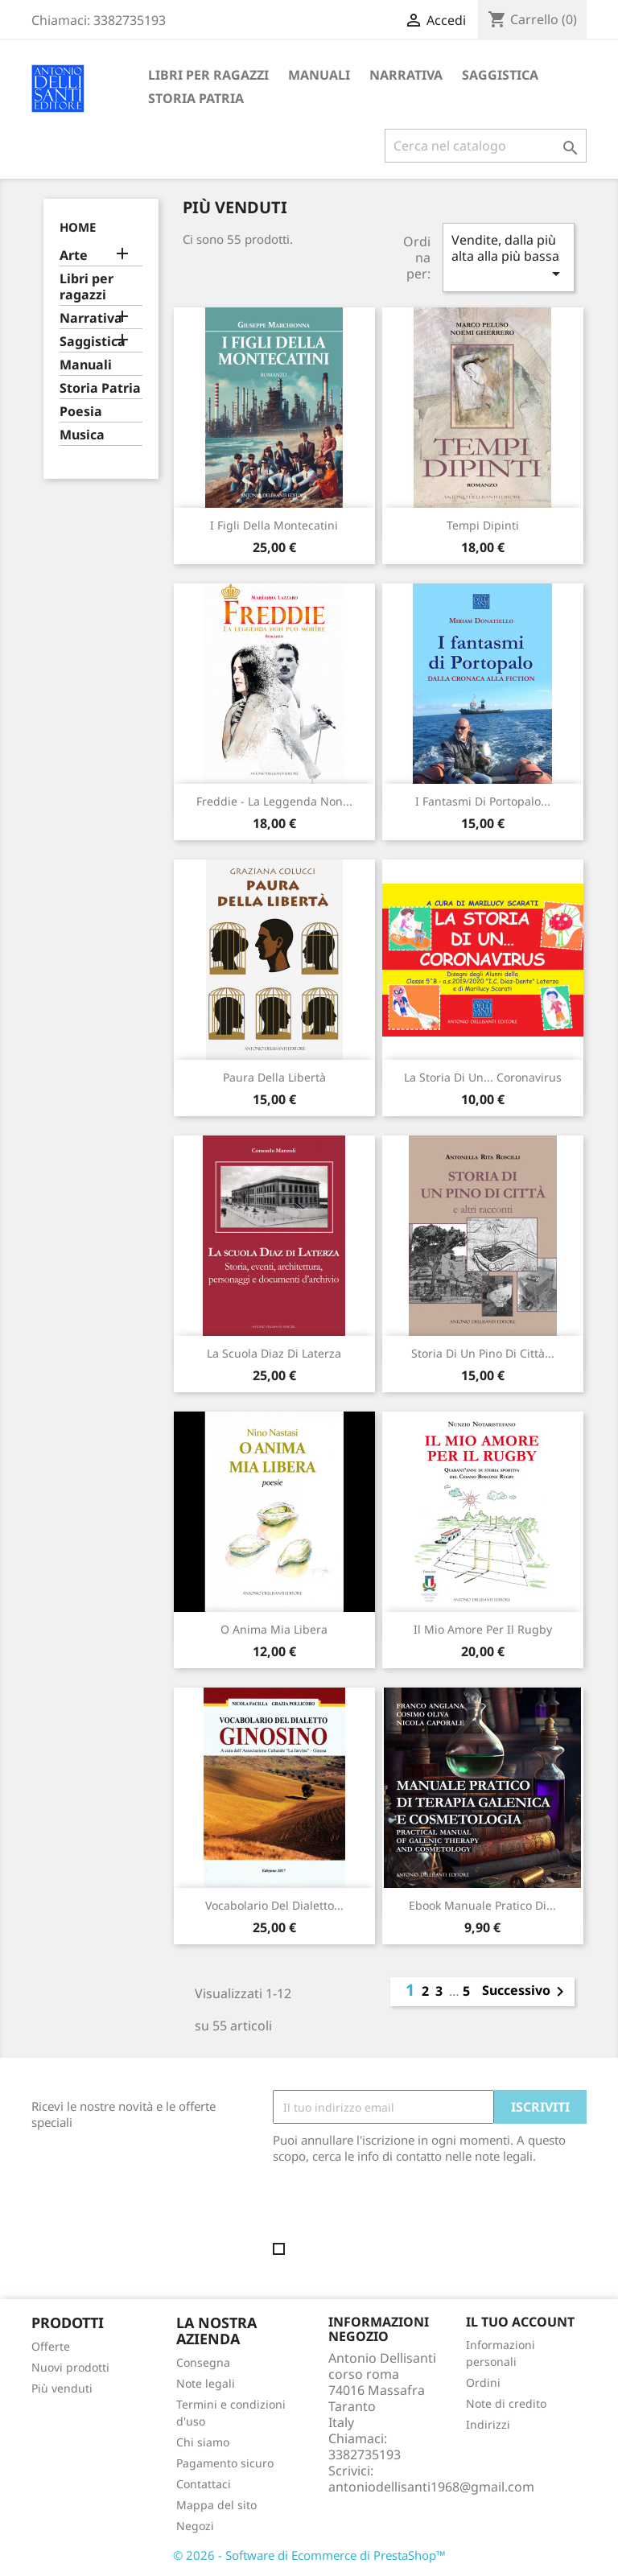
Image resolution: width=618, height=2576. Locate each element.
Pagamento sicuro (225, 2463)
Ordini (483, 2382)
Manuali (319, 75)
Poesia (81, 411)
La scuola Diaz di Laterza (274, 1353)
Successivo (526, 1991)
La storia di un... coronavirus (483, 1077)
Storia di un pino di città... (482, 1353)
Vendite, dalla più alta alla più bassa (508, 257)
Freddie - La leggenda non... (274, 801)
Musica (82, 435)
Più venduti (62, 2388)
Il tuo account (520, 2322)
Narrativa (406, 75)
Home (78, 227)
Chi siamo (202, 2442)
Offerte (50, 2346)
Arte (74, 255)
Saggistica (500, 75)
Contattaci (203, 2484)
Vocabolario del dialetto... (274, 1905)
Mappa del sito (216, 2504)
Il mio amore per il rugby (483, 1629)
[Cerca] (486, 146)
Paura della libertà (274, 1077)
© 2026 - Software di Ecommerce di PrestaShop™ (309, 2555)
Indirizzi (488, 2424)
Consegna (203, 2362)
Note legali (205, 2383)
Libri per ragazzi (208, 75)
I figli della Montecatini (274, 525)
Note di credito (506, 2403)
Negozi (195, 2525)
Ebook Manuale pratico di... (482, 1905)
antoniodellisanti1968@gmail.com (431, 2487)
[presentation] (407, 2208)
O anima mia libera (274, 1629)
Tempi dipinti (483, 525)
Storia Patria (196, 98)
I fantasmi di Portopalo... (482, 801)
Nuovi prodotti (70, 2367)
